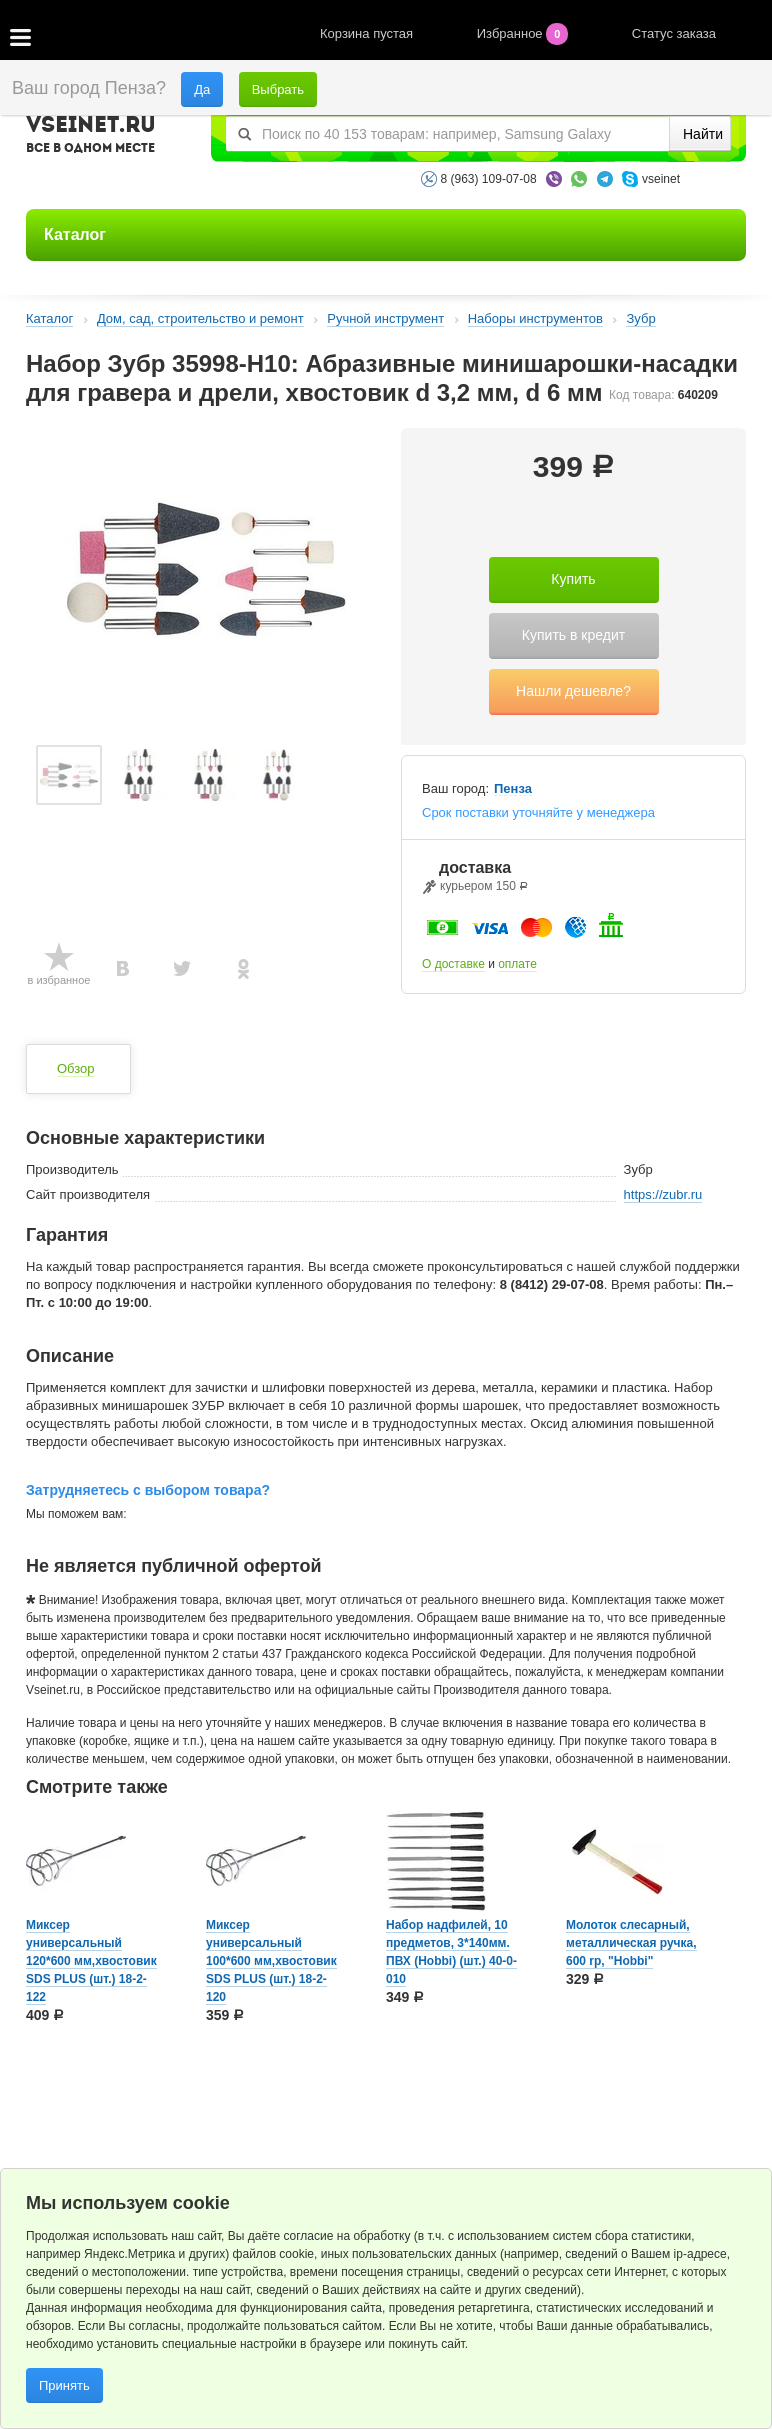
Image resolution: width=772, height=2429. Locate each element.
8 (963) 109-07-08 (489, 179)
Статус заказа (674, 33)
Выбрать (278, 89)
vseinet (661, 179)
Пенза (513, 789)
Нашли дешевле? (573, 691)
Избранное (524, 33)
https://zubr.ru (663, 1194)
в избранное (59, 980)
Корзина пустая (368, 33)
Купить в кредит (573, 635)
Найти (703, 134)
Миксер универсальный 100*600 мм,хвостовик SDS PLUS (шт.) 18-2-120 (271, 1961)
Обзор (76, 1068)
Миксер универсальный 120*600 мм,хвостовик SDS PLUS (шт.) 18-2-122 (91, 1961)
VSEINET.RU (91, 137)
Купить (573, 579)
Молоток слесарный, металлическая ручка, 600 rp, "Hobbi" (631, 1943)
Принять (64, 2385)
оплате (517, 964)
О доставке (453, 964)
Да (202, 89)
